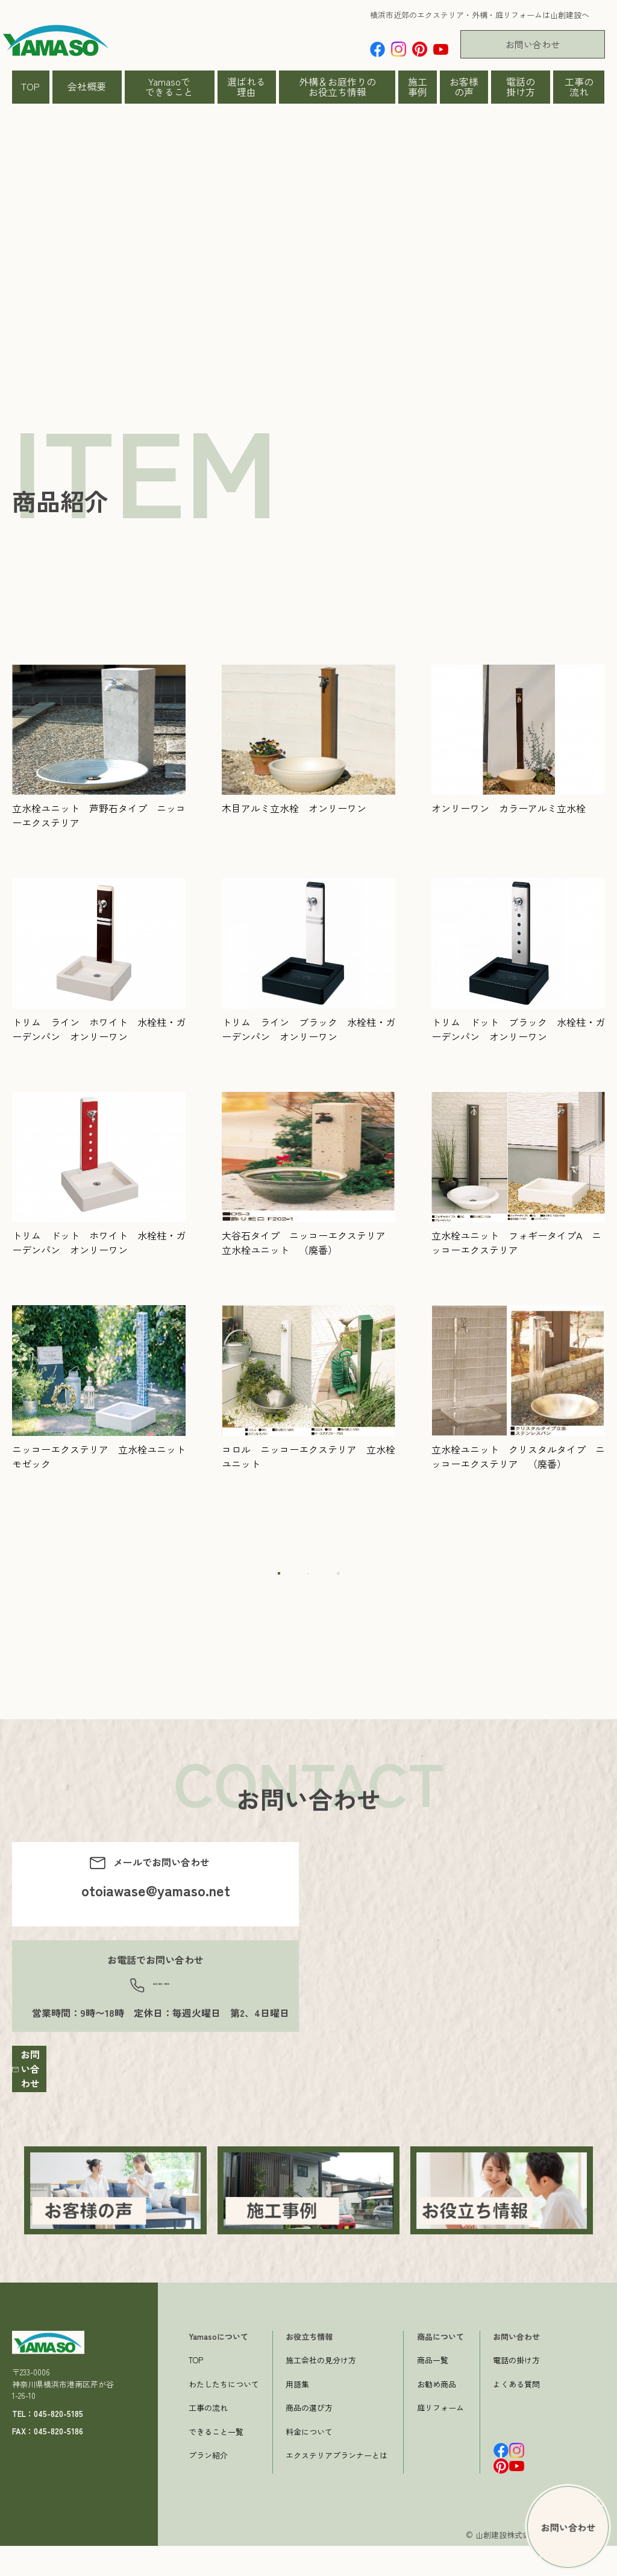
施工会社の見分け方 (321, 2390)
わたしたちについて (224, 2414)
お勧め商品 (436, 2414)
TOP (30, 86)
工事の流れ (579, 86)
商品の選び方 (309, 2438)
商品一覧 (432, 2390)
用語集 (297, 2414)
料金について (309, 2462)
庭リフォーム (440, 2438)
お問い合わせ (533, 44)
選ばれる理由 (246, 86)
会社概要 (86, 86)
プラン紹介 (208, 2486)
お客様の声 (463, 86)
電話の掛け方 (520, 86)
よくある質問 (516, 2414)
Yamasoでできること (169, 86)
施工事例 (417, 86)
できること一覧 (216, 2462)
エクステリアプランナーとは (336, 2486)
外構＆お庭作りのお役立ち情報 (337, 86)
